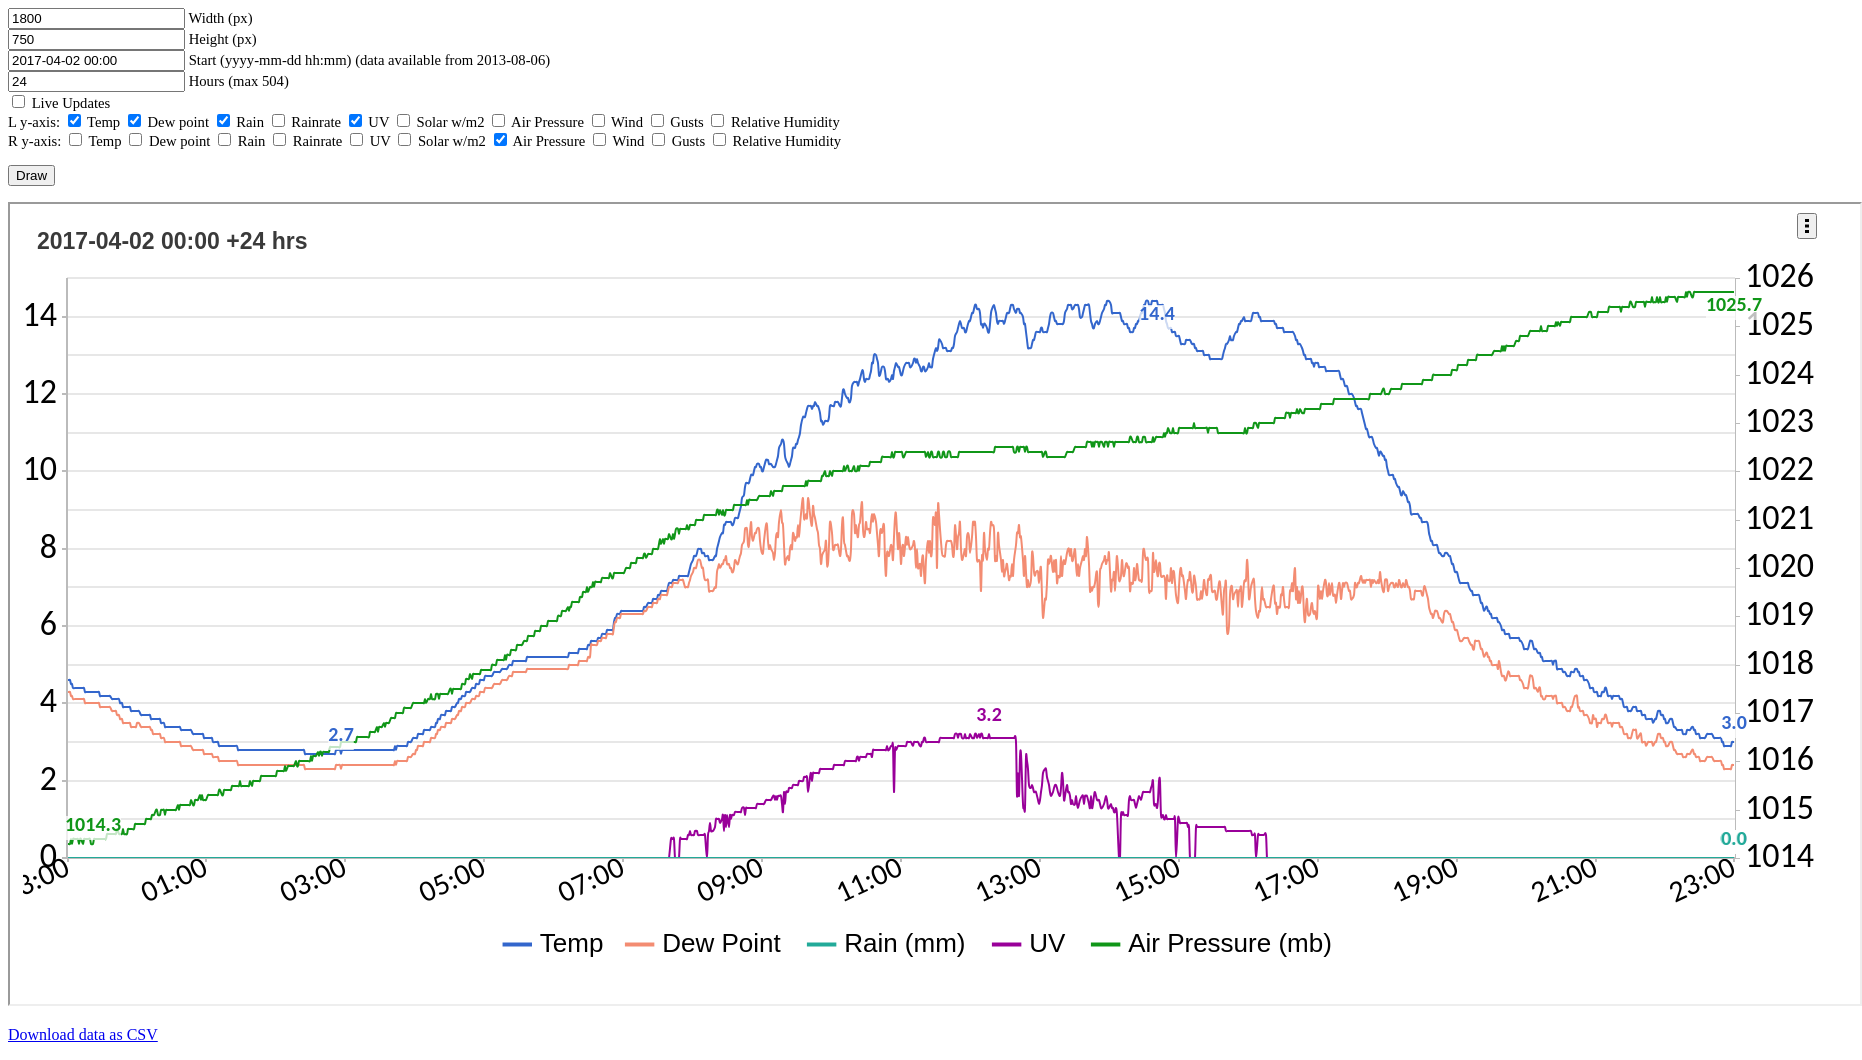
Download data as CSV (83, 1034)
